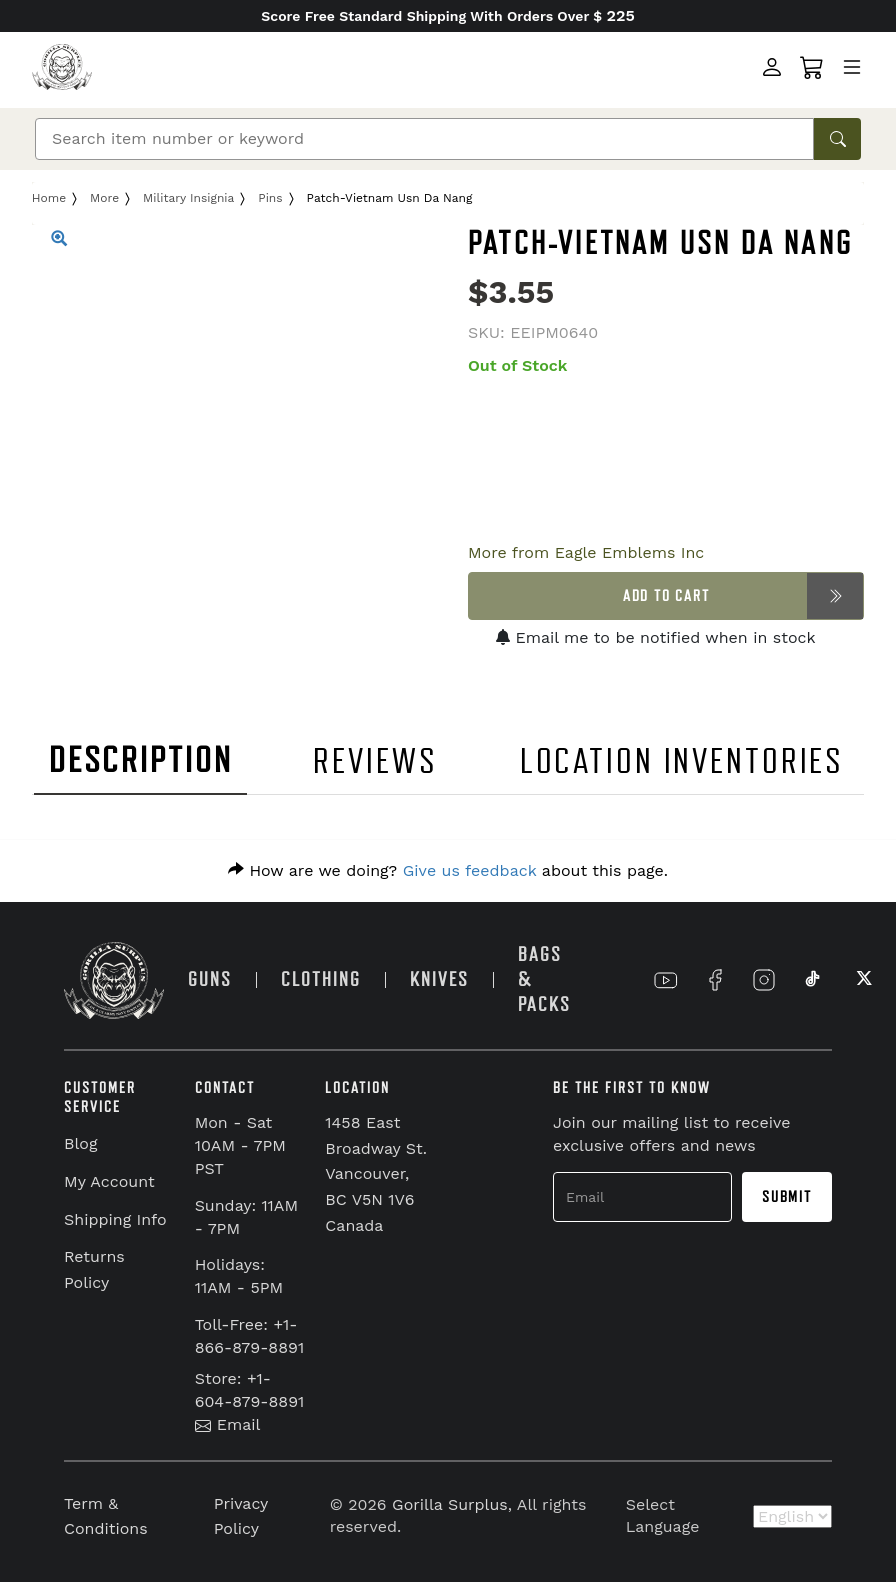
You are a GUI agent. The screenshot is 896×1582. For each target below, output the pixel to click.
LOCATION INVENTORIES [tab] (682, 761)
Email (228, 1424)
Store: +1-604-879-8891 (250, 1390)
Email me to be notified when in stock (656, 637)
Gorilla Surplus (450, 1504)
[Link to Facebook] (715, 980)
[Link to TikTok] (813, 980)
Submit (787, 1197)
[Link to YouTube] (666, 980)
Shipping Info (115, 1219)
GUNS (210, 979)
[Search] (424, 139)
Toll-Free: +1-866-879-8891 (250, 1336)
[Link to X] (862, 980)
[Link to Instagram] (764, 980)
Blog (80, 1143)
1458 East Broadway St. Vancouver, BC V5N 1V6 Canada (376, 1173)
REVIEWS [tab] (375, 761)
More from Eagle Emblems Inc (586, 552)
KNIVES (439, 979)
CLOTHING (321, 979)
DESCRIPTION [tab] (141, 760)
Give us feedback (470, 870)
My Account (109, 1181)
